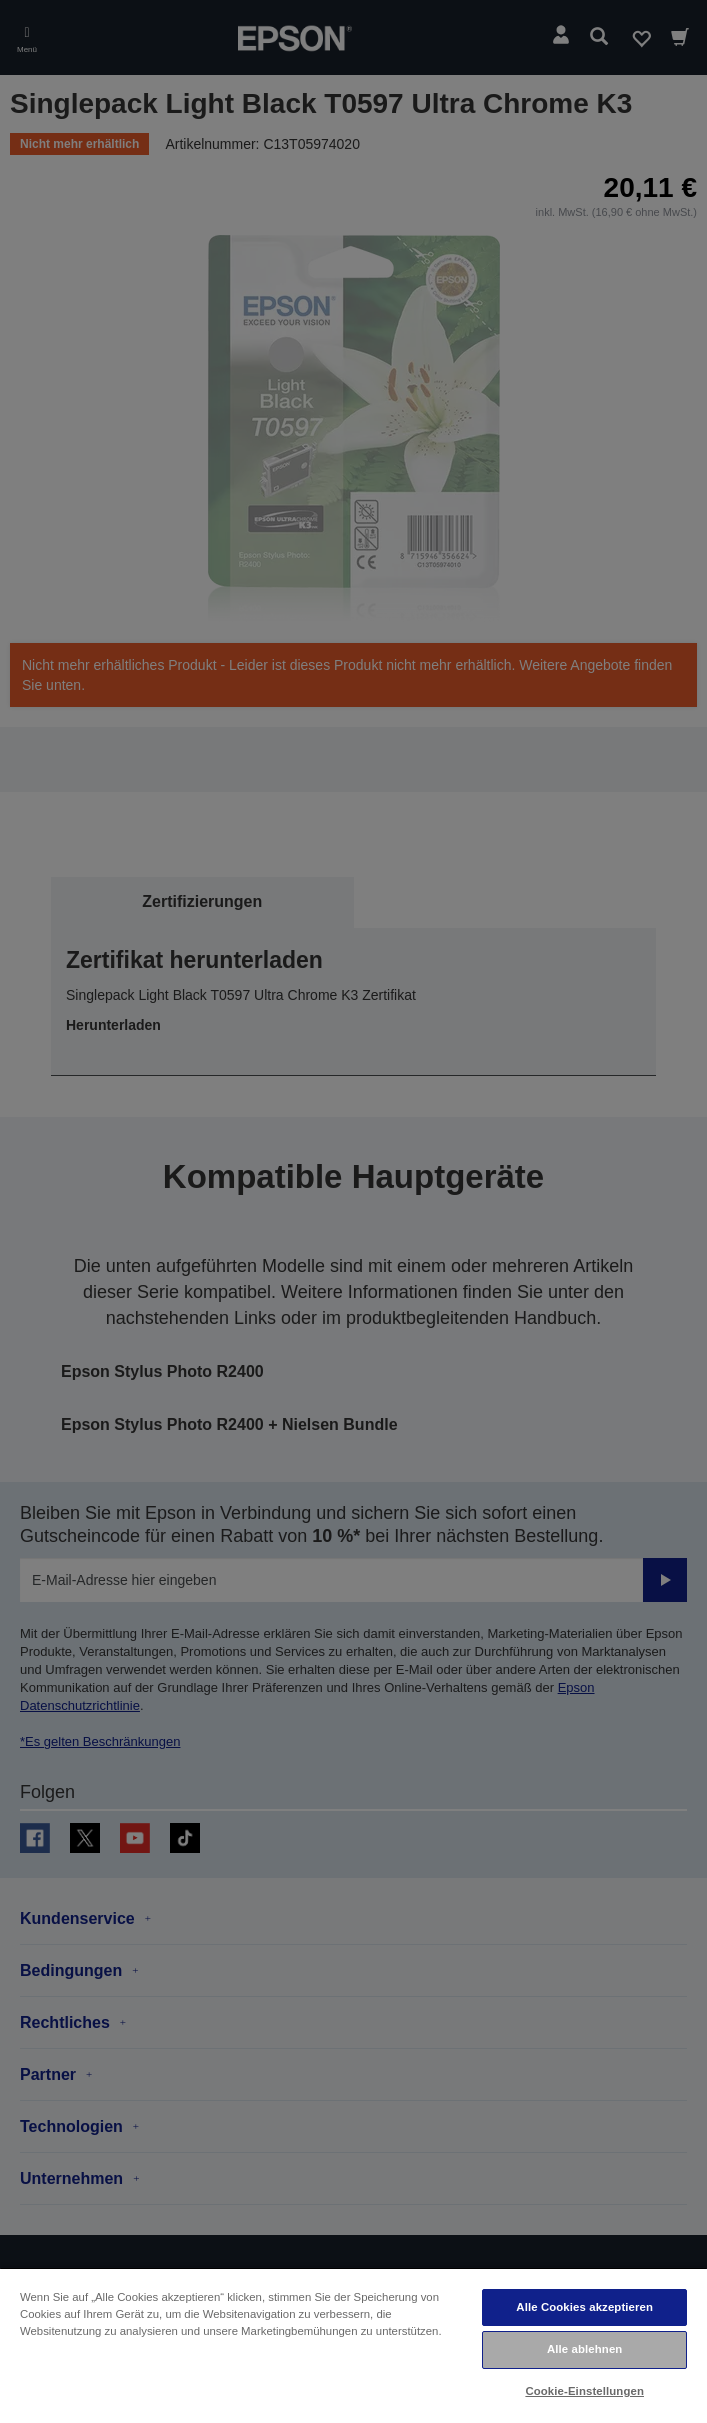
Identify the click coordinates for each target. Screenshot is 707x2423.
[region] (353, 2345)
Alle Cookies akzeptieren (584, 2307)
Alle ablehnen (584, 2349)
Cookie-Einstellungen (584, 2391)
